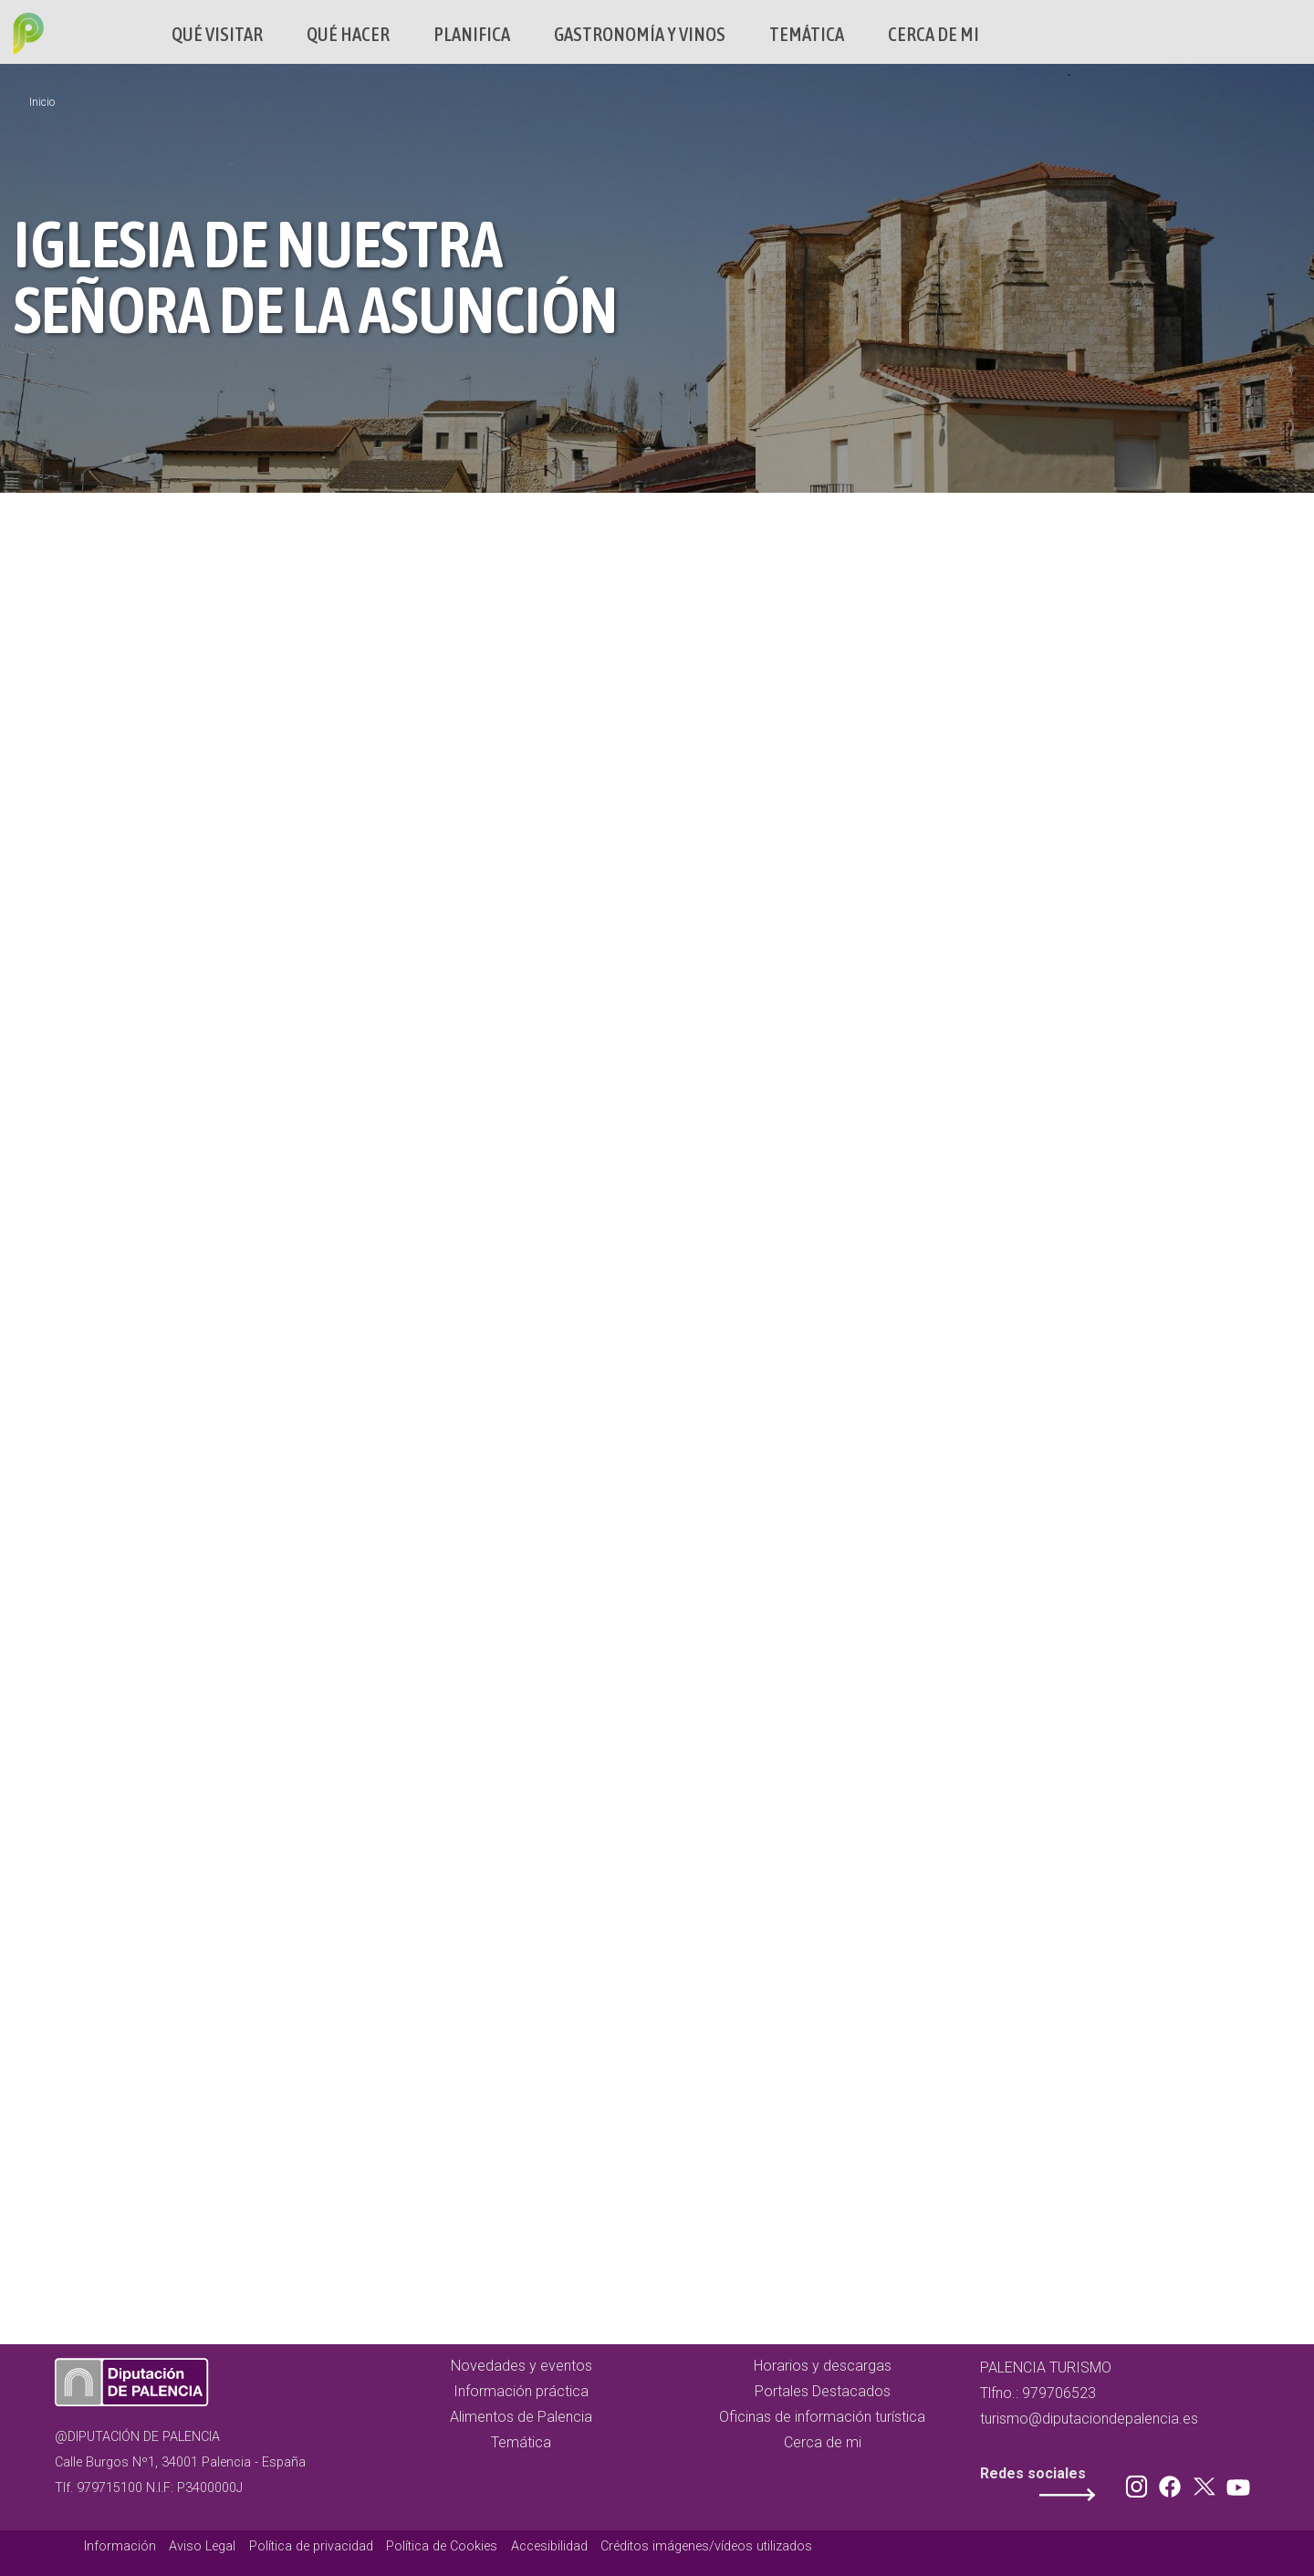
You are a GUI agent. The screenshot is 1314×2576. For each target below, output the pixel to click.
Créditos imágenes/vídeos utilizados (706, 2546)
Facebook (1174, 2483)
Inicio (42, 102)
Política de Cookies (441, 2546)
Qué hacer (348, 34)
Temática (806, 34)
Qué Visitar (217, 34)
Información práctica (521, 2391)
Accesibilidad (549, 2546)
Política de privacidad (311, 2546)
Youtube (1235, 2483)
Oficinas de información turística (822, 2416)
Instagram (1139, 2483)
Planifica (471, 34)
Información (120, 2546)
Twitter (1206, 2483)
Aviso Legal (202, 2546)
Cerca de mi (933, 34)
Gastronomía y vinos (639, 34)
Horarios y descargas (823, 2365)
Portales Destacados (823, 2391)
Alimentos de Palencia (521, 2416)
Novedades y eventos (521, 2365)
